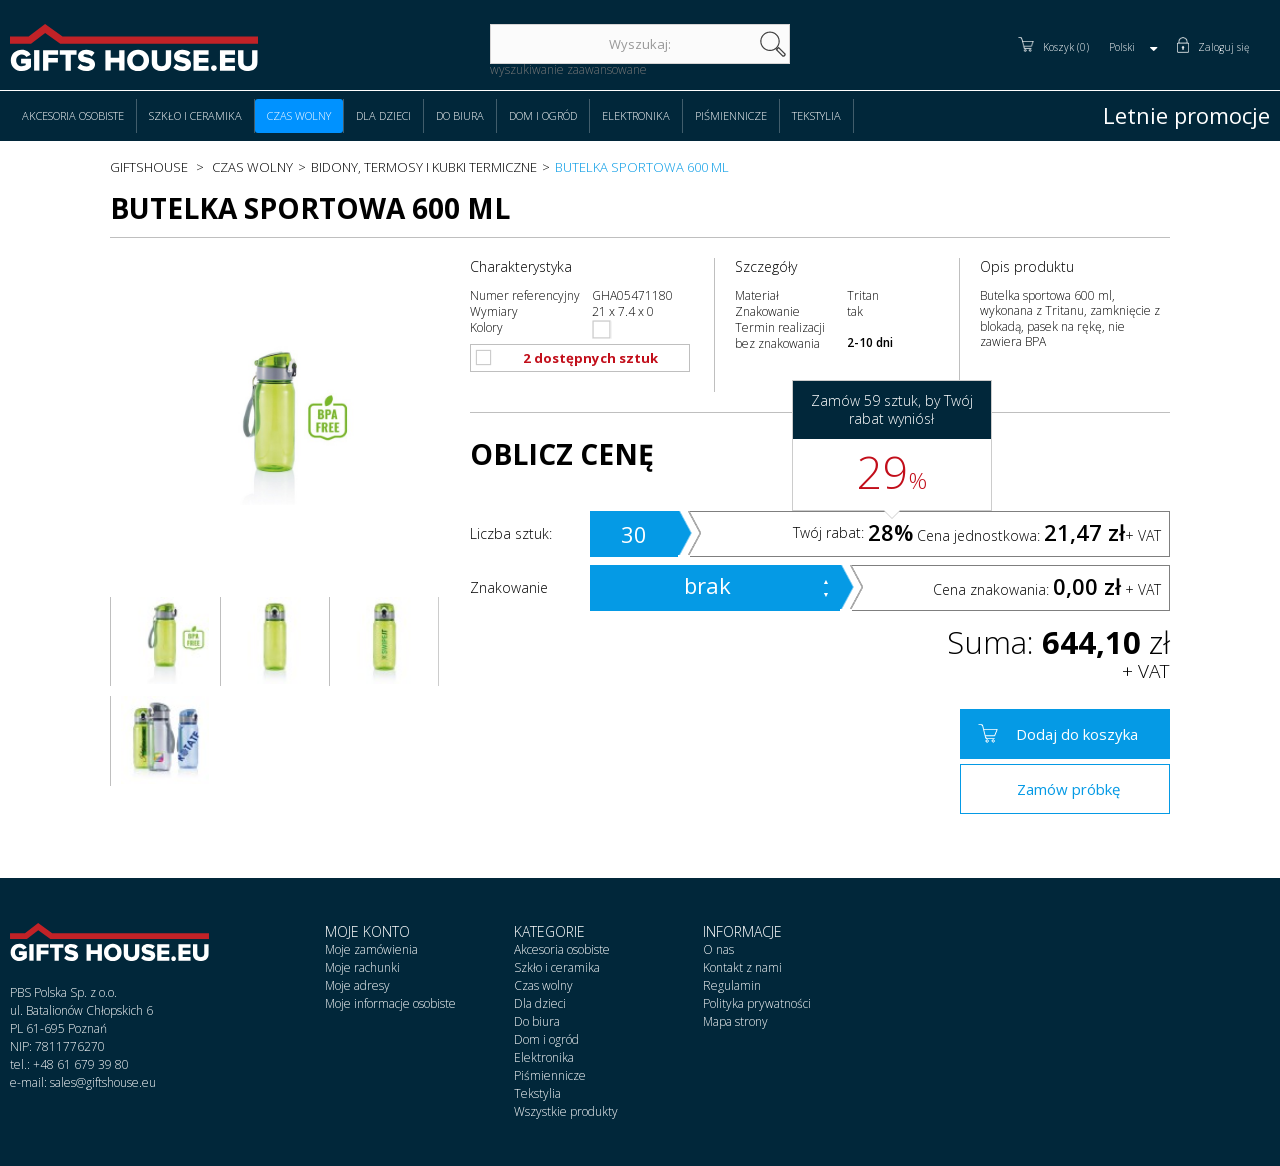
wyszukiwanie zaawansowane (568, 69)
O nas (718, 949)
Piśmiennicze (731, 115)
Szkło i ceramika (195, 115)
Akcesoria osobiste (73, 115)
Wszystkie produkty (566, 1111)
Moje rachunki (362, 967)
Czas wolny (299, 115)
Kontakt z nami (742, 967)
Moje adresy (357, 985)
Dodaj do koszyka (1077, 734)
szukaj (773, 44)
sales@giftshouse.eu (103, 1082)
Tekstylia (816, 115)
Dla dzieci (383, 115)
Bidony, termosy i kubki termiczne (424, 167)
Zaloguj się (1224, 47)
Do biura (460, 115)
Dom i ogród (543, 115)
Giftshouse (149, 167)
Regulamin (732, 985)
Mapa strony (735, 1021)
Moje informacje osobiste (390, 1003)
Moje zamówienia (371, 949)
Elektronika (636, 115)
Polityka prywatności (757, 1003)
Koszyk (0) (1066, 47)
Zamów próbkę (1068, 789)
